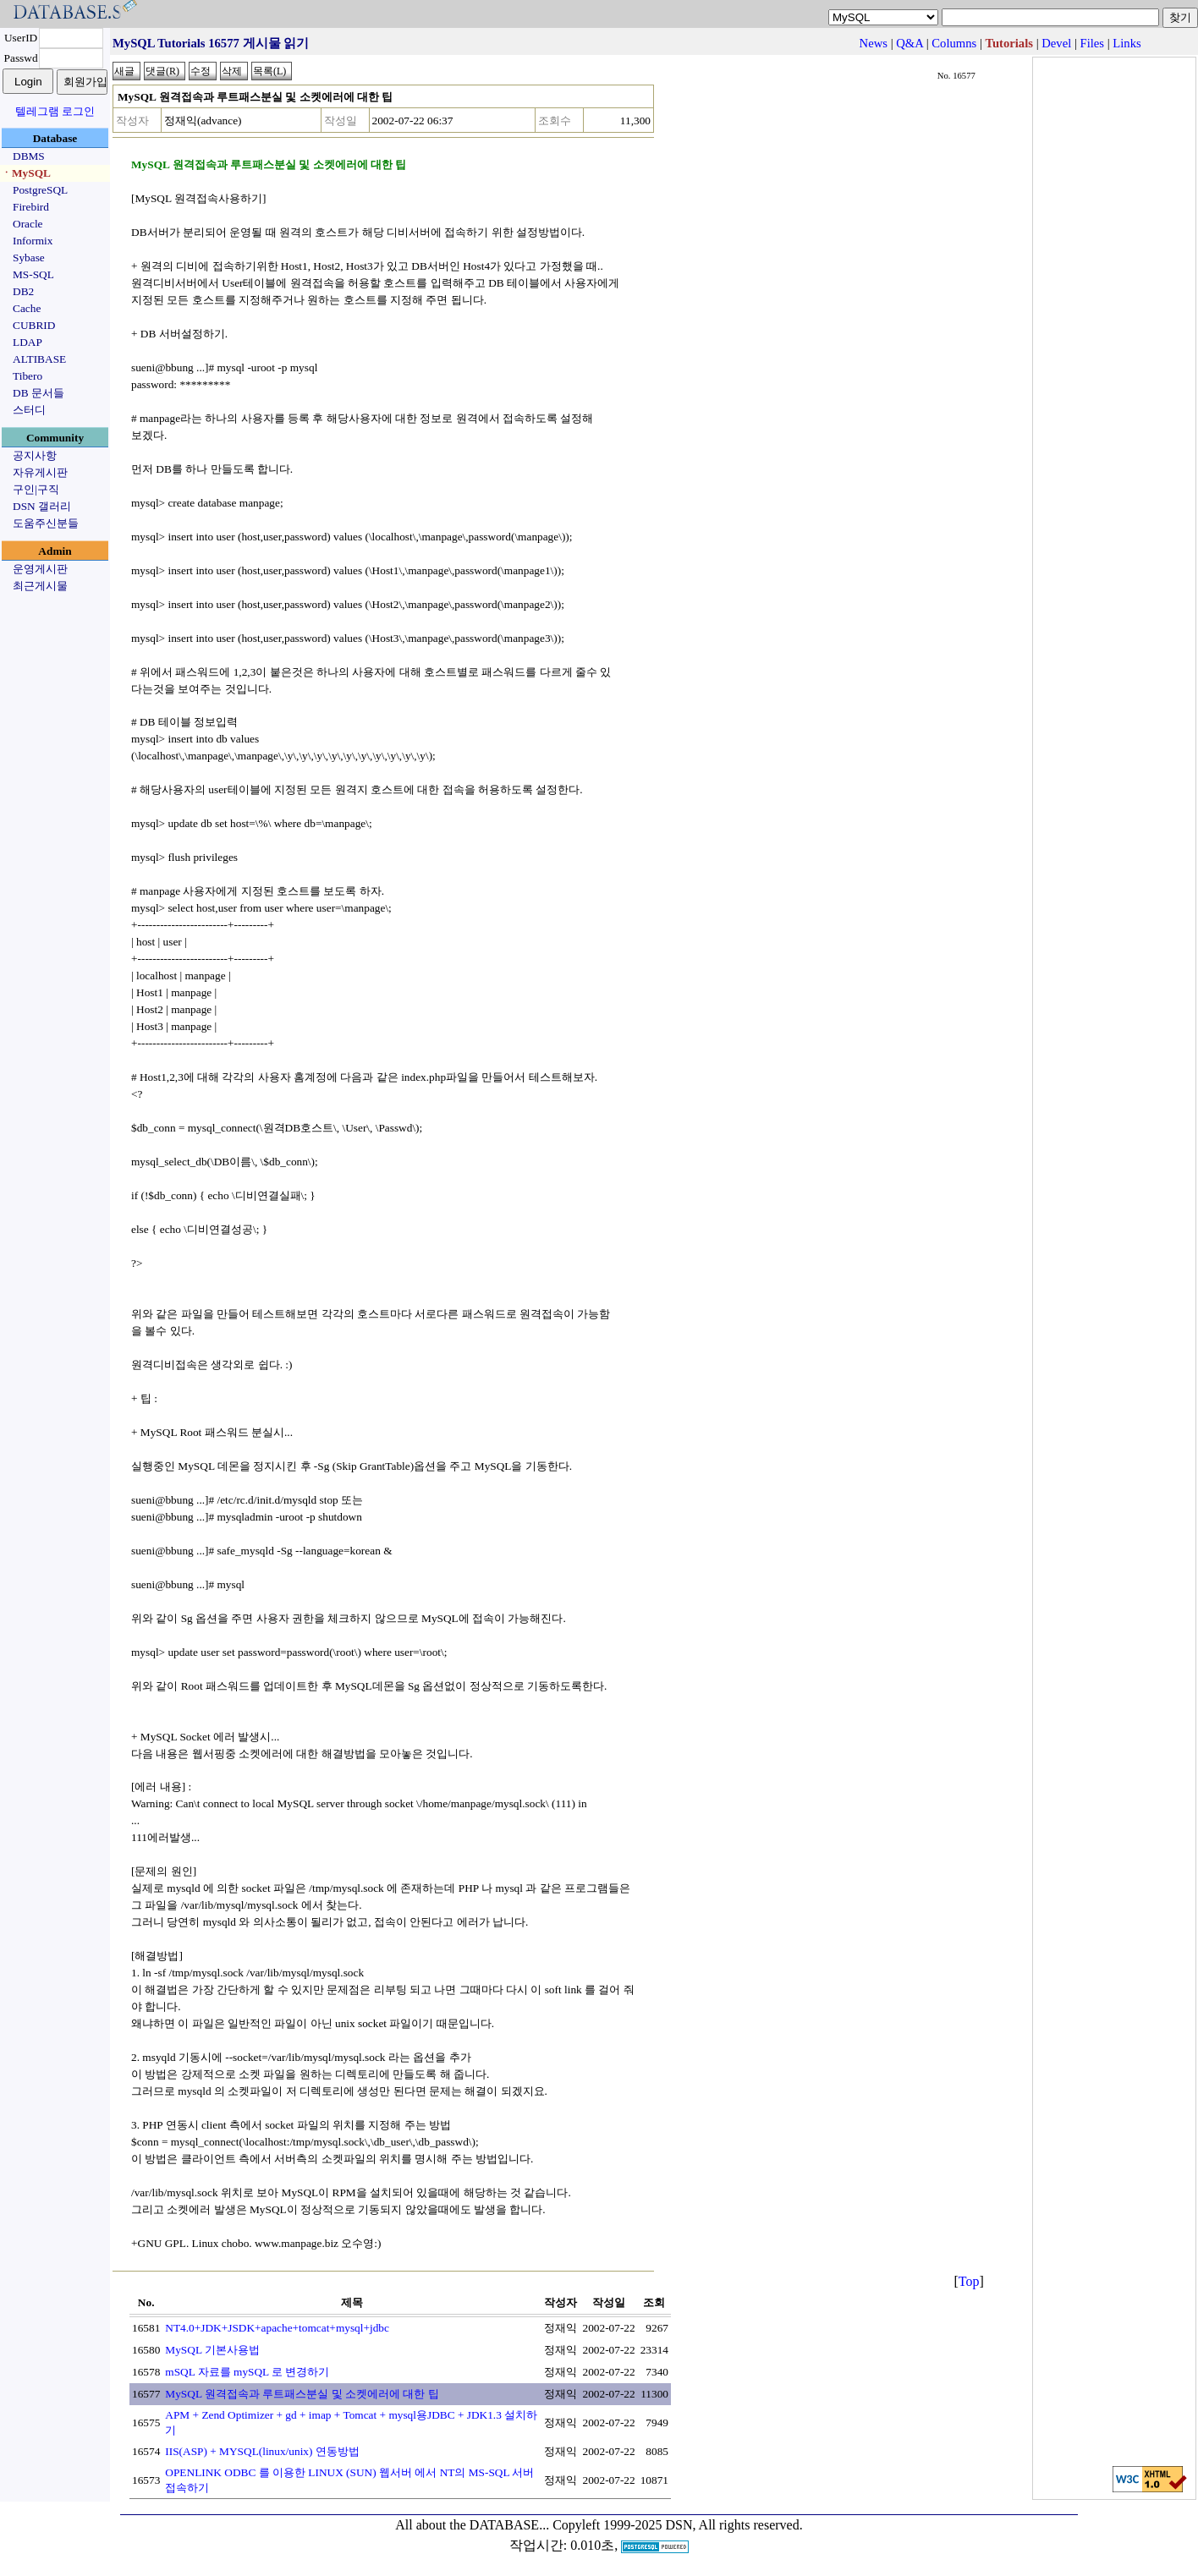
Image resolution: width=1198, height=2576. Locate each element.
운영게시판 (40, 568)
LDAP (27, 342)
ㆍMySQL (26, 173)
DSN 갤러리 (42, 506)
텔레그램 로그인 (55, 111)
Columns (953, 43)
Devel (1056, 43)
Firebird (31, 206)
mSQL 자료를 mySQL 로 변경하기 (247, 2371)
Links (1126, 43)
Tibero (27, 376)
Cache (27, 308)
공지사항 (35, 455)
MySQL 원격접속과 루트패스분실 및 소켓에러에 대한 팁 (301, 2393)
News (874, 43)
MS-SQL (33, 274)
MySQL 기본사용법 (212, 2349)
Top (969, 2281)
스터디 (29, 409)
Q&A (909, 43)
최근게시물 (40, 585)
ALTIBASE (39, 359)
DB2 (23, 291)
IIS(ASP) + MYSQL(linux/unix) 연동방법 (262, 2451)
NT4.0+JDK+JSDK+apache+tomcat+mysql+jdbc (277, 2327)
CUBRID (34, 325)
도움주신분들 (46, 523)
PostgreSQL (40, 190)
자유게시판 (40, 472)
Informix (32, 240)
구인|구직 (36, 489)
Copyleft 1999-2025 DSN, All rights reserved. (677, 2525)
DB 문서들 (38, 392)
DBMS (29, 156)
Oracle (28, 223)
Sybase (29, 257)
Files (1092, 43)
